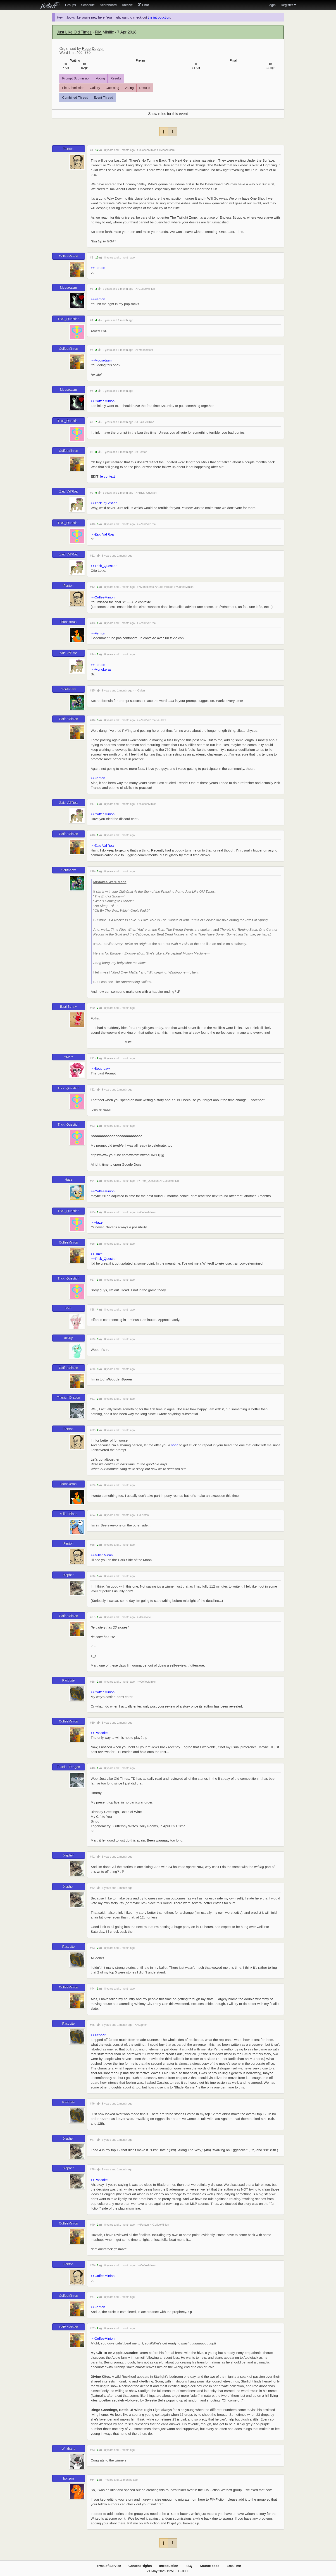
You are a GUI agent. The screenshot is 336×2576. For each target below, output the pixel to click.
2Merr (68, 1057)
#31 (92, 1398)
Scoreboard (108, 5)
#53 (92, 2450)
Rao (68, 1308)
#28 (92, 1309)
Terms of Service (108, 2566)
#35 (92, 1544)
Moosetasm (68, 287)
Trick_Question (68, 319)
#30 (92, 1369)
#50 (92, 2265)
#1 (91, 150)
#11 (92, 555)
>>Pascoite (144, 1617)
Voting (100, 78)
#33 (92, 1485)
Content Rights (140, 2566)
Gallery (95, 88)
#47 (92, 2139)
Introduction (168, 2566)
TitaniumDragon (68, 1397)
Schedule (88, 5)
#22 (92, 1089)
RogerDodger (93, 48)
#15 (92, 690)
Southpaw (68, 689)
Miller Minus (68, 1514)
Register (288, 5)
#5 (91, 350)
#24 (92, 1180)
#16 (92, 720)
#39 (92, 1722)
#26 (92, 1243)
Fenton (68, 149)
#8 (91, 452)
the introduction (159, 17)
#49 (92, 2224)
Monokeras (68, 622)
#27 (92, 1279)
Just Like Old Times (74, 32)
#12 (92, 586)
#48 (92, 2169)
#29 (92, 1339)
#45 (92, 2024)
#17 (92, 804)
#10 (92, 524)
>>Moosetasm (166, 150)
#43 (92, 1947)
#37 (92, 1617)
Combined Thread (75, 97)
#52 (92, 2328)
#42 (92, 1888)
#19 (92, 871)
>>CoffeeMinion (147, 150)
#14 (92, 654)
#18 (92, 835)
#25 (92, 1212)
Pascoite (68, 1680)
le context (107, 476)
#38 (92, 1681)
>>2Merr (140, 690)
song (175, 1445)
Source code (209, 2566)
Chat (143, 5)
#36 (92, 1576)
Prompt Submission (76, 78)
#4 (91, 320)
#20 (92, 1007)
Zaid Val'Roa (68, 491)
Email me (234, 2566)
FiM (98, 32)
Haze (68, 1179)
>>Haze (161, 720)
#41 (92, 1856)
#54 (92, 2479)
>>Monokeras (145, 586)
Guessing (112, 88)
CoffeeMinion (68, 256)
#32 (92, 1430)
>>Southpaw (100, 1068)
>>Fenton (98, 268)
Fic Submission (73, 88)
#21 (92, 1058)
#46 (92, 2103)
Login (271, 5)
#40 (92, 1768)
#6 (91, 390)
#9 (91, 492)
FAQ (189, 2566)
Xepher (68, 1575)
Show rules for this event (168, 114)
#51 (92, 2297)
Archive (127, 5)
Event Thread (103, 97)
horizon (68, 2478)
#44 (92, 1988)
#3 (91, 288)
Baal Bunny (68, 1006)
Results (115, 78)
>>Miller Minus (102, 1555)
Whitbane (68, 2448)
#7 (91, 422)
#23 (92, 1125)
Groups (70, 5)
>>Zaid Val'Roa (145, 422)
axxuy (68, 1338)
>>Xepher (141, 2024)
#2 (91, 257)
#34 (92, 1515)
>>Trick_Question (146, 492)
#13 (92, 623)
